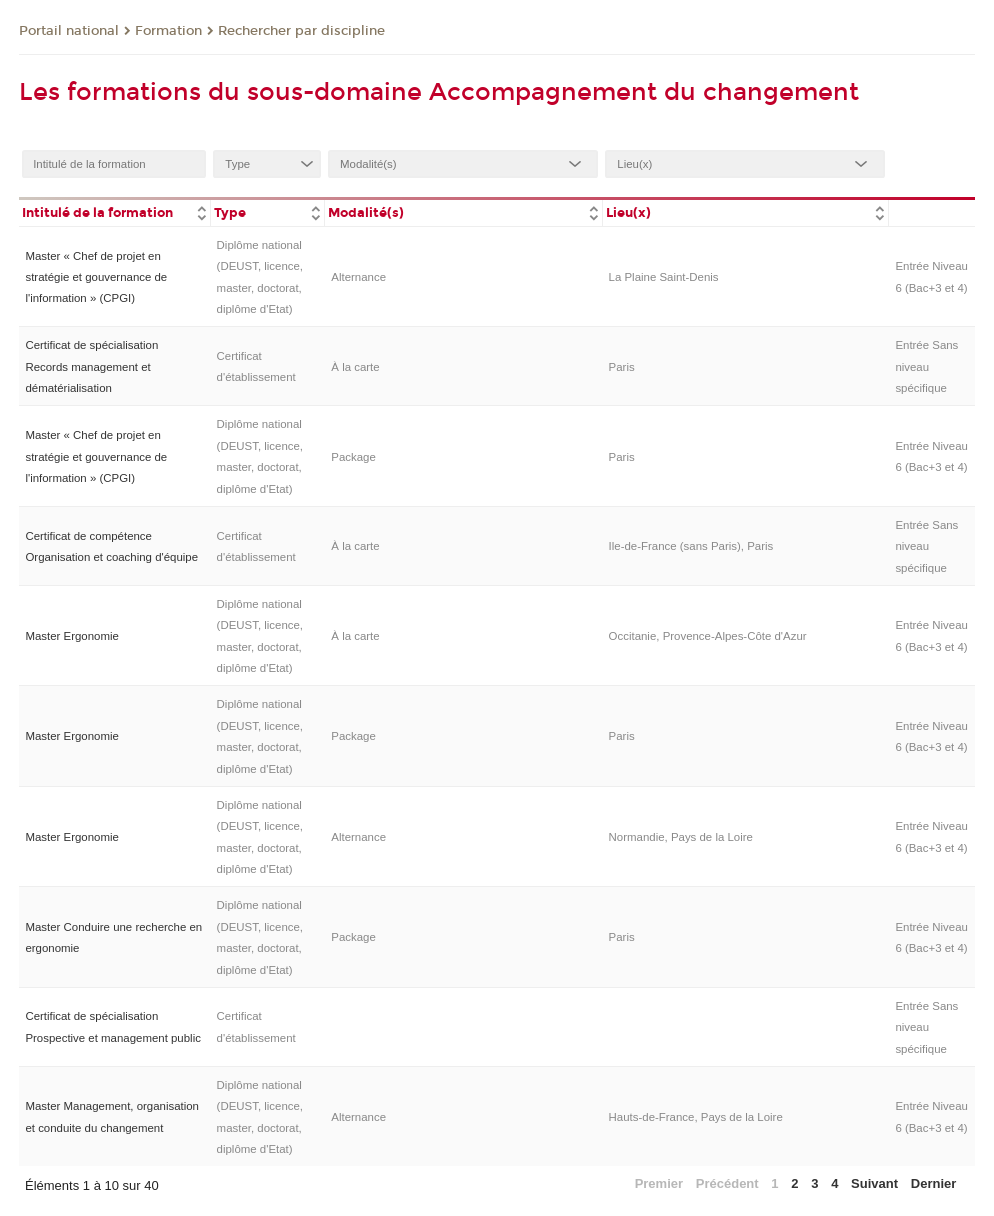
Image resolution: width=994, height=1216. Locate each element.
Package (353, 457)
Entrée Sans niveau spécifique (926, 366)
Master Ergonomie (71, 636)
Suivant (874, 1183)
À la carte (355, 367)
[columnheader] (114, 211)
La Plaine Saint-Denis (664, 277)
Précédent (727, 1183)
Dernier (934, 1183)
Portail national (69, 31)
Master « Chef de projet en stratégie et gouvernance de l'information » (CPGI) (96, 277)
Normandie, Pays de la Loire (681, 837)
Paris (622, 367)
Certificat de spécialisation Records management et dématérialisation (91, 366)
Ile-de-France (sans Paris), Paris (691, 546)
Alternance (358, 277)
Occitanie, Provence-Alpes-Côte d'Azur (708, 636)
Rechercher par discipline (301, 31)
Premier (659, 1183)
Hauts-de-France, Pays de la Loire (696, 1117)
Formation (168, 31)
